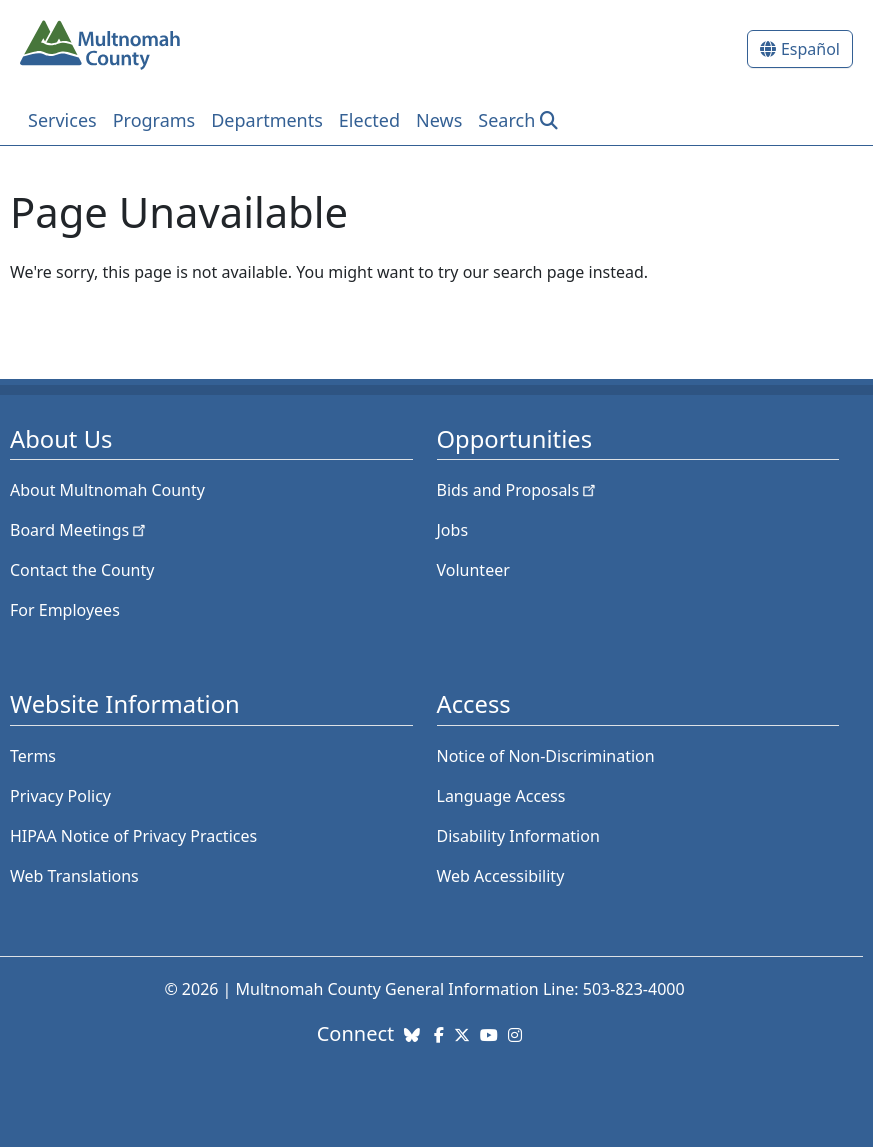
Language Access (501, 796)
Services (62, 120)
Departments (267, 120)
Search (506, 120)
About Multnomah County (107, 490)
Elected (369, 120)
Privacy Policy (60, 796)
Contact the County (82, 570)
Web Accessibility (501, 876)
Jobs (453, 530)
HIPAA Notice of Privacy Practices (133, 836)
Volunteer (473, 570)
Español (810, 49)
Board (79, 530)
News (439, 120)
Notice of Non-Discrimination (546, 756)
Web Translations (74, 876)
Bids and (518, 490)
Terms (33, 756)
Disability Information (518, 836)
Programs (154, 120)
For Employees (65, 610)
